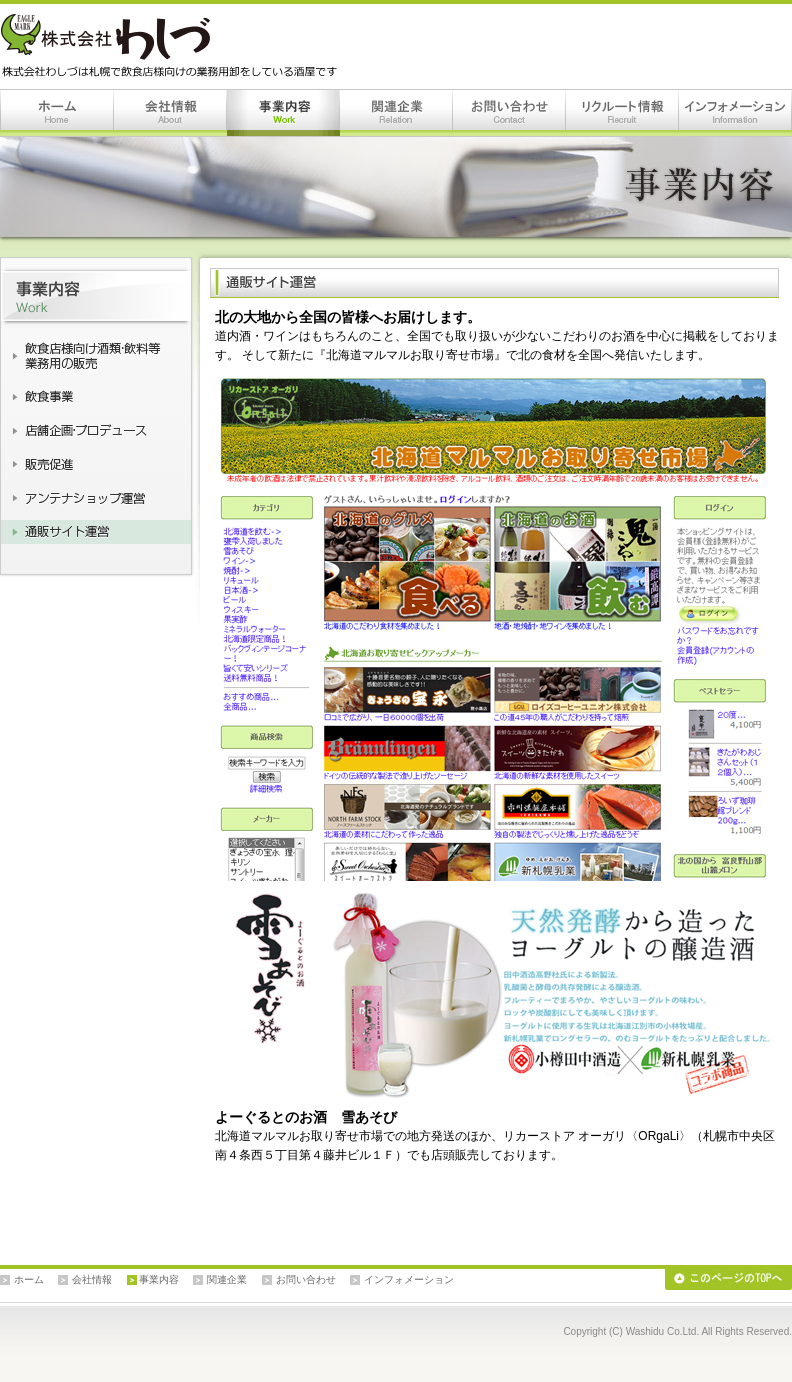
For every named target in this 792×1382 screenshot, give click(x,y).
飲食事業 (96, 396)
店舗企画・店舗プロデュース (96, 430)
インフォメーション (735, 113)
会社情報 (170, 113)
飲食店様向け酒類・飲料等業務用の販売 (96, 356)
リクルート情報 (622, 113)
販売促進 (96, 464)
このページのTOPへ (728, 1279)
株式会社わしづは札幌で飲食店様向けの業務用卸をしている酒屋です (172, 46)
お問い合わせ (509, 113)
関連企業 (396, 113)
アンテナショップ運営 (96, 498)
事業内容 (283, 113)
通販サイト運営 (96, 532)
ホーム (57, 113)
